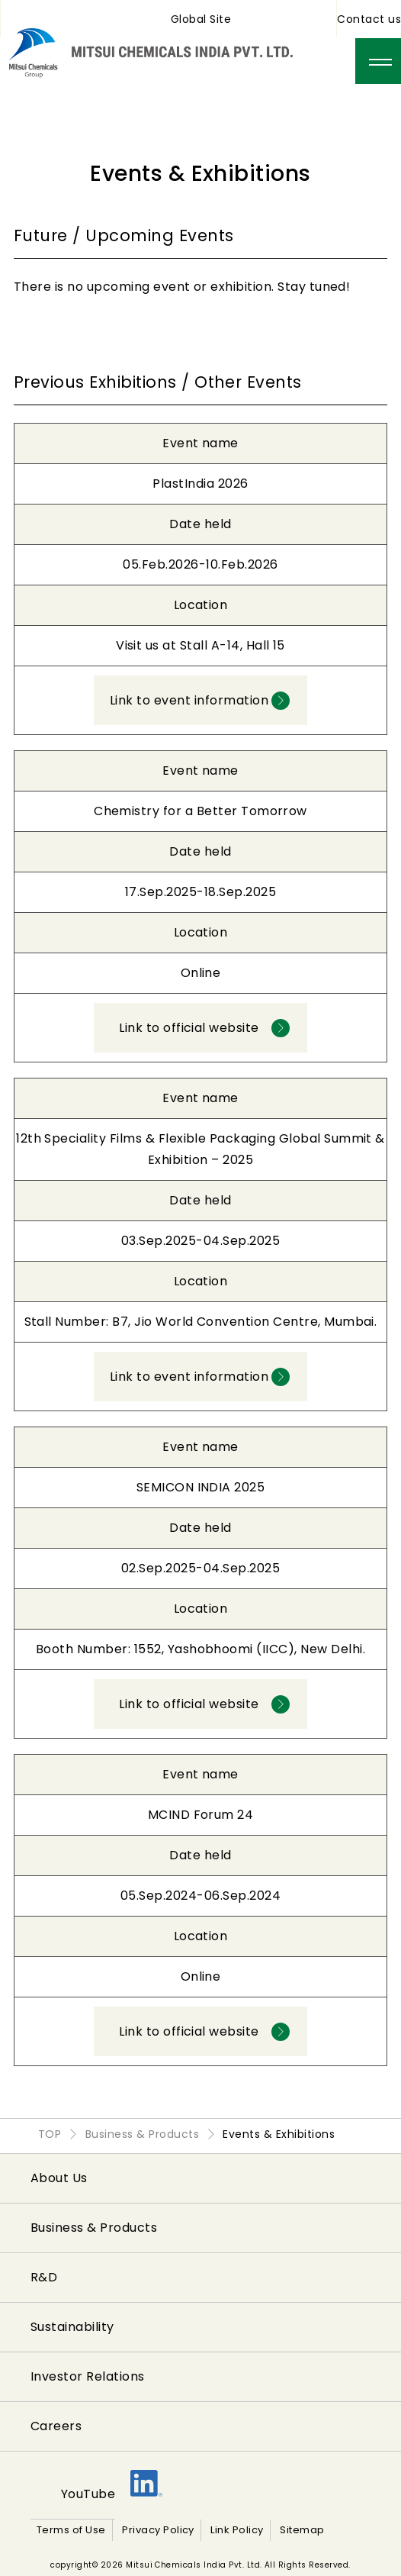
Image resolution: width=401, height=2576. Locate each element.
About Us (59, 2178)
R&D (43, 2277)
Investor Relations (87, 2376)
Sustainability (72, 2327)
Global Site (201, 19)
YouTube (88, 2494)
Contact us (369, 19)
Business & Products (93, 2227)
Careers (56, 2426)
